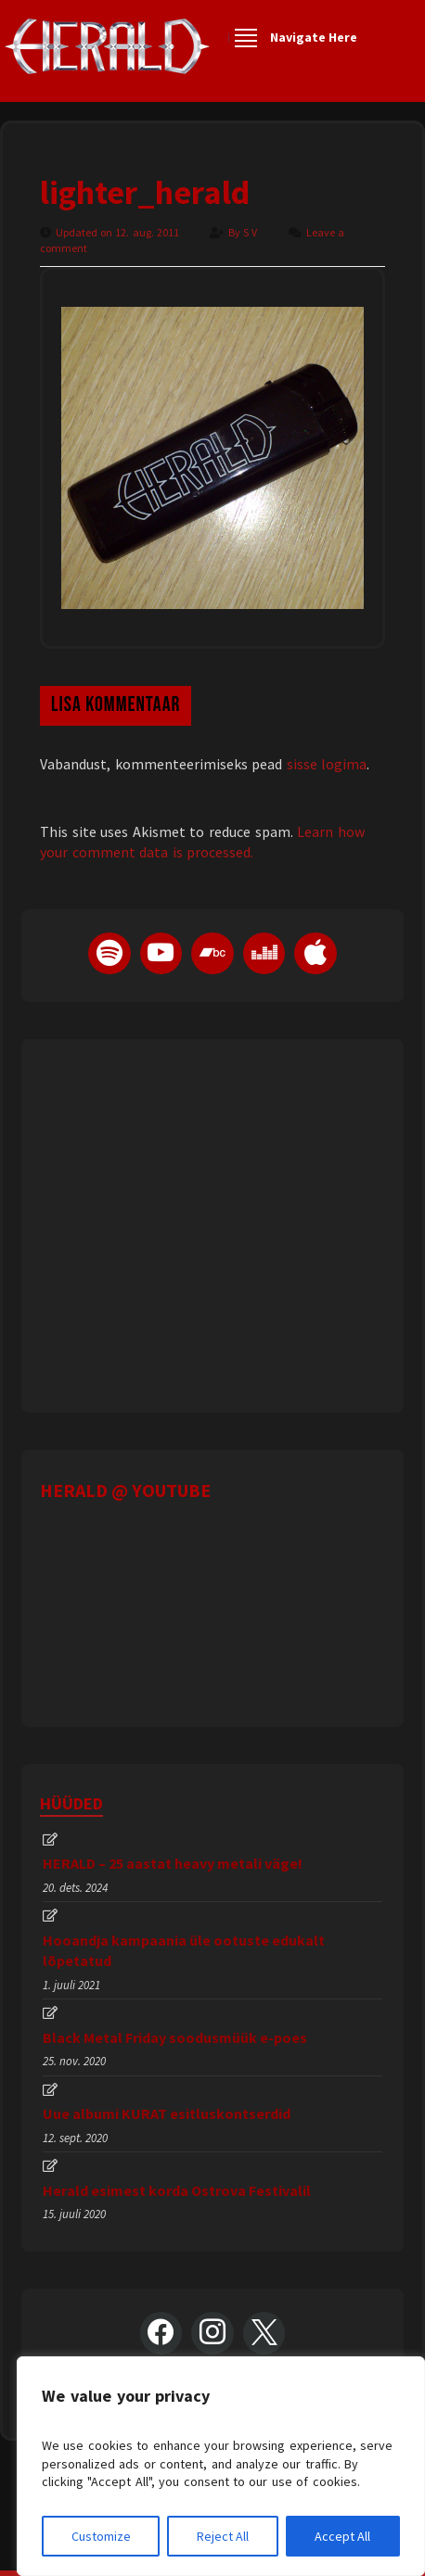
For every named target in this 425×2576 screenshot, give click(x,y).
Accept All (342, 2536)
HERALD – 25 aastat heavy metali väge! (173, 1863)
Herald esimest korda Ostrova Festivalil (177, 2190)
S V (251, 232)
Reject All (223, 2536)
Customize (101, 2536)
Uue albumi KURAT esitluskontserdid (166, 2113)
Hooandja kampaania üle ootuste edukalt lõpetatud (184, 1950)
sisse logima (327, 764)
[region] (221, 2466)
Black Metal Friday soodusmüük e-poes (175, 2037)
